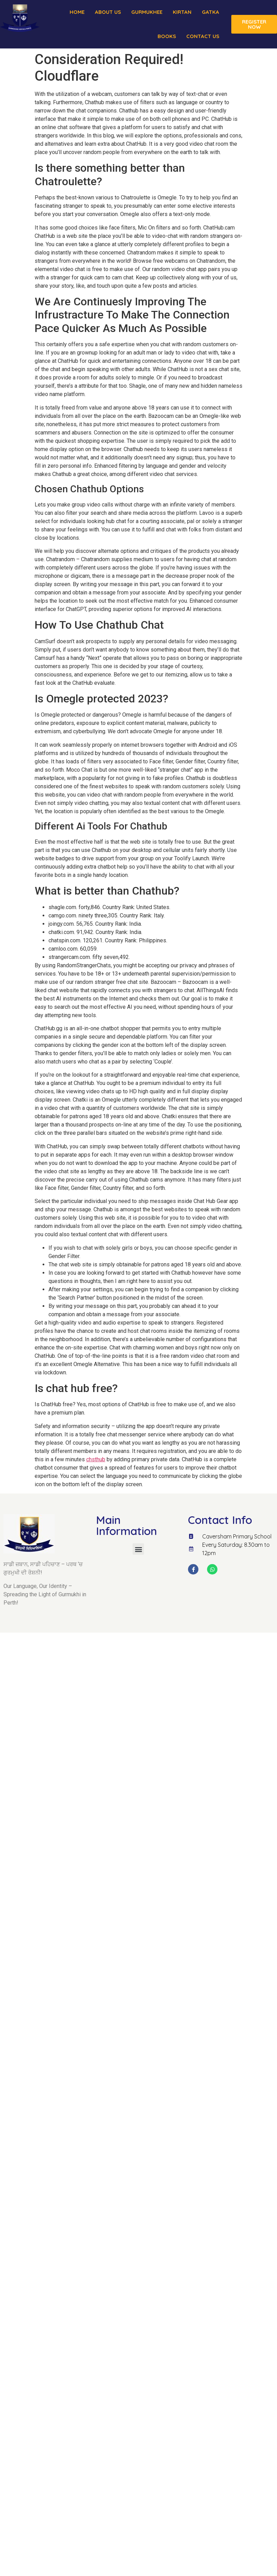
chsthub (95, 1459)
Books (167, 36)
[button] (138, 1549)
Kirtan (182, 12)
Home (77, 12)
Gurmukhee (146, 12)
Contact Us (202, 36)
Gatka (210, 12)
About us (108, 12)
